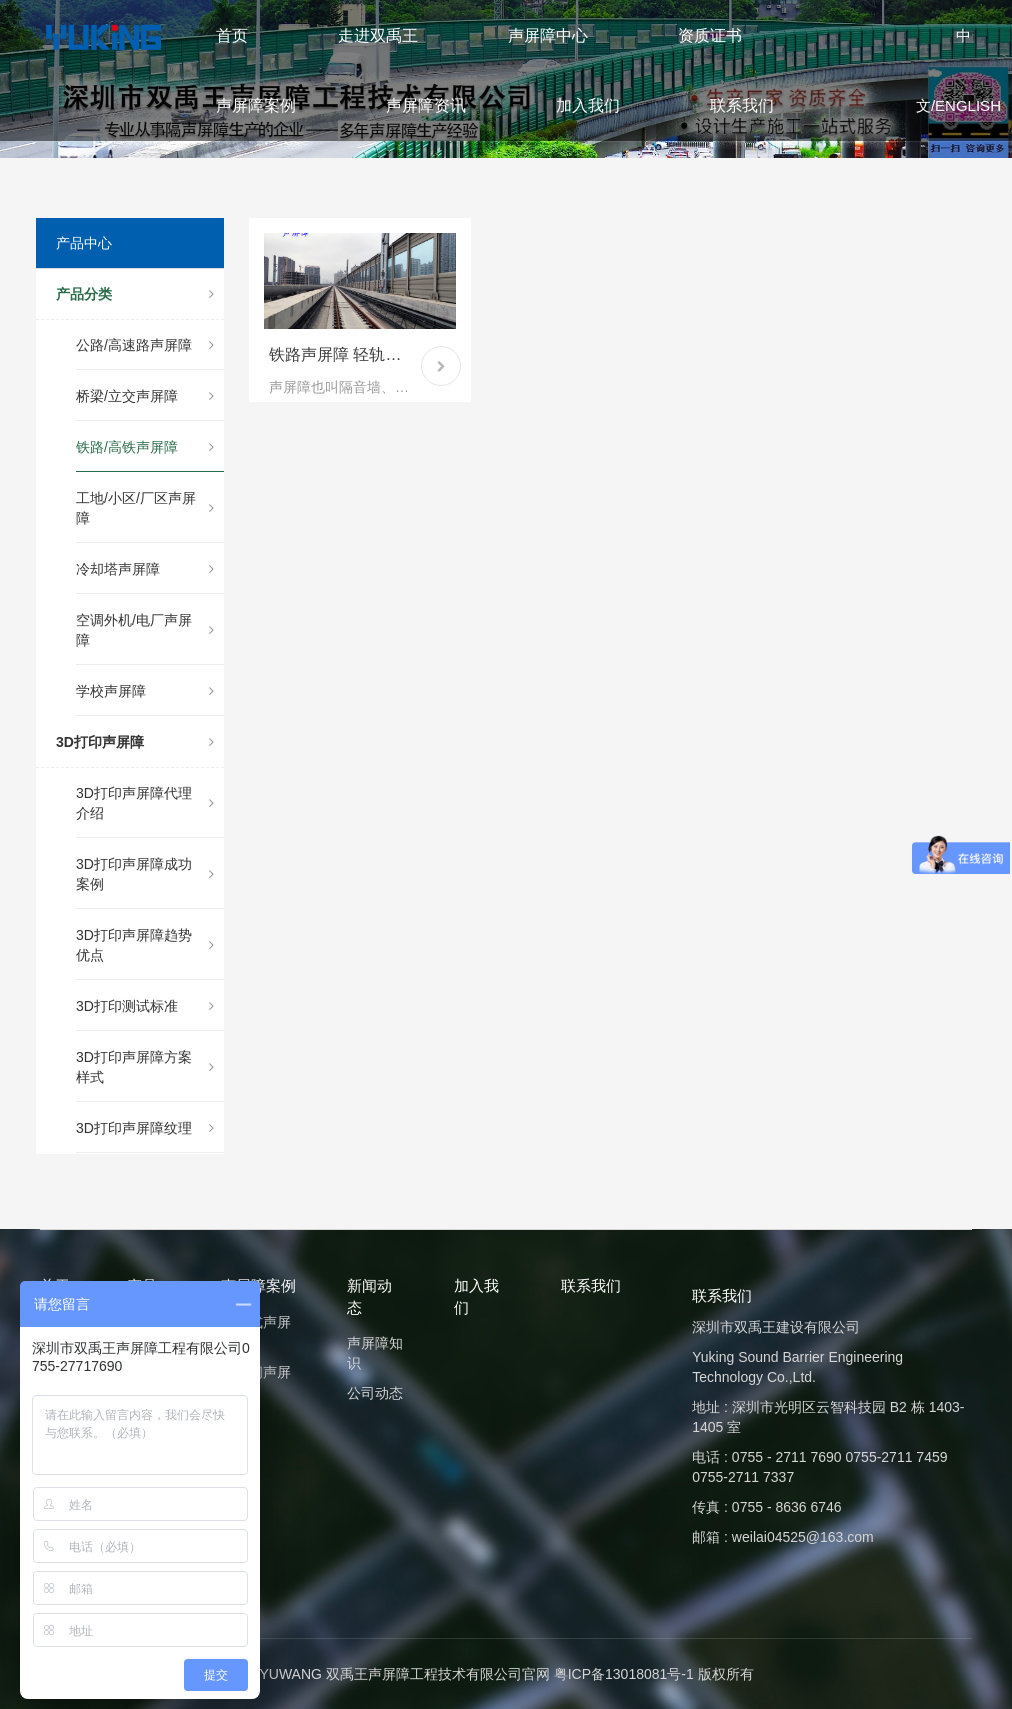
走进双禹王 (378, 35)
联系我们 (742, 105)
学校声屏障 (145, 691)
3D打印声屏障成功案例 (145, 874)
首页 (232, 35)
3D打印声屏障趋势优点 (145, 945)
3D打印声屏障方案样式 (145, 1067)
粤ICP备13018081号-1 (624, 1674)
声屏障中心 (548, 35)
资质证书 (710, 35)
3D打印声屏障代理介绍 (145, 803)
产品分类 (135, 294)
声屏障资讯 (426, 105)
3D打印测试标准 (145, 1006)
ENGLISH (968, 105)
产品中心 (84, 243)
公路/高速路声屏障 (145, 345)
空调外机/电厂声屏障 (145, 630)
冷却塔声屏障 (145, 569)
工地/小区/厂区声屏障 (145, 508)
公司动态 (375, 1393)
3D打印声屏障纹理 (145, 1128)
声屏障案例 (256, 105)
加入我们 (588, 105)
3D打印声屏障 (135, 742)
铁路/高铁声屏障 (145, 447)
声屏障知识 (375, 1353)
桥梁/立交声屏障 (145, 396)
